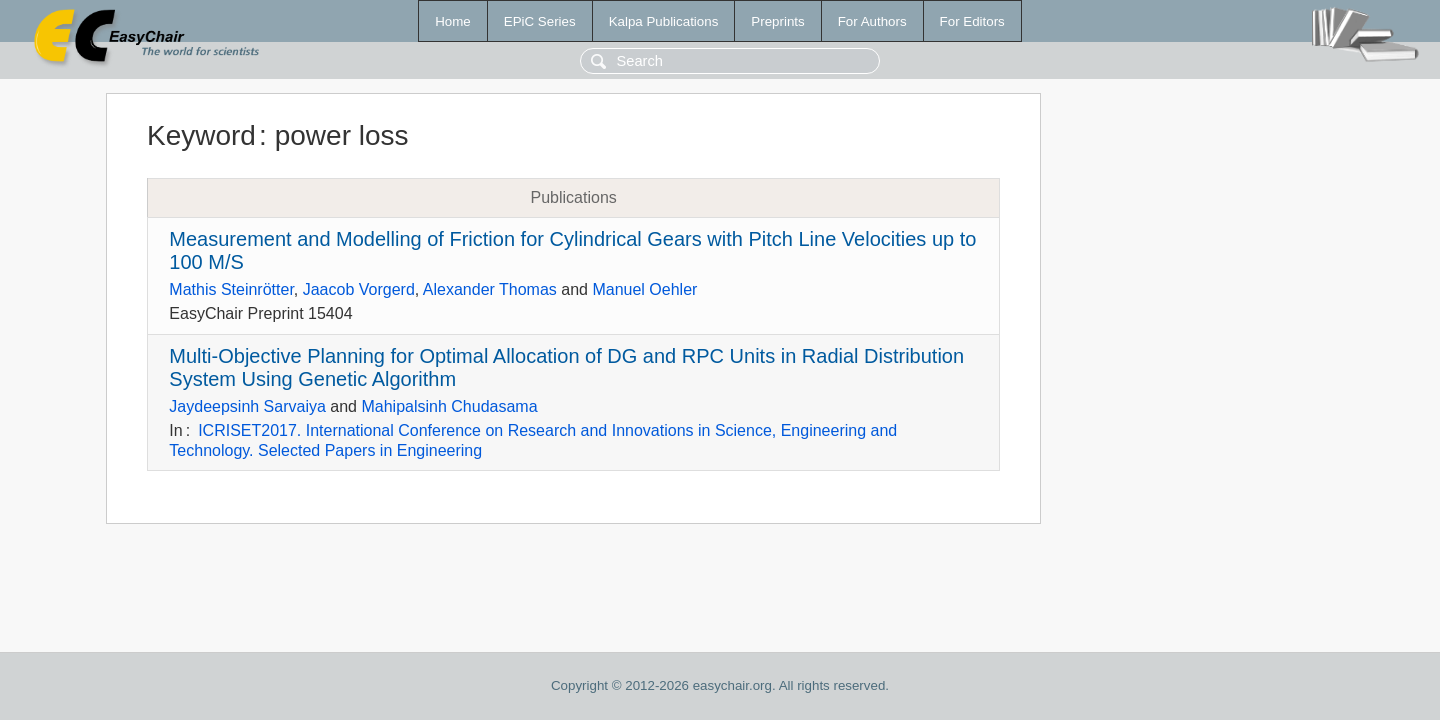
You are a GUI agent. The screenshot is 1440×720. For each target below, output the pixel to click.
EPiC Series (540, 21)
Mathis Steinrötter (231, 289)
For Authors (872, 21)
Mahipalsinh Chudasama (449, 406)
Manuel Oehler (644, 289)
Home (453, 21)
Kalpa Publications (664, 21)
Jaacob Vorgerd (359, 289)
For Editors (972, 21)
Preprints (777, 21)
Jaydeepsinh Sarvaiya (247, 406)
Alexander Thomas (490, 289)
